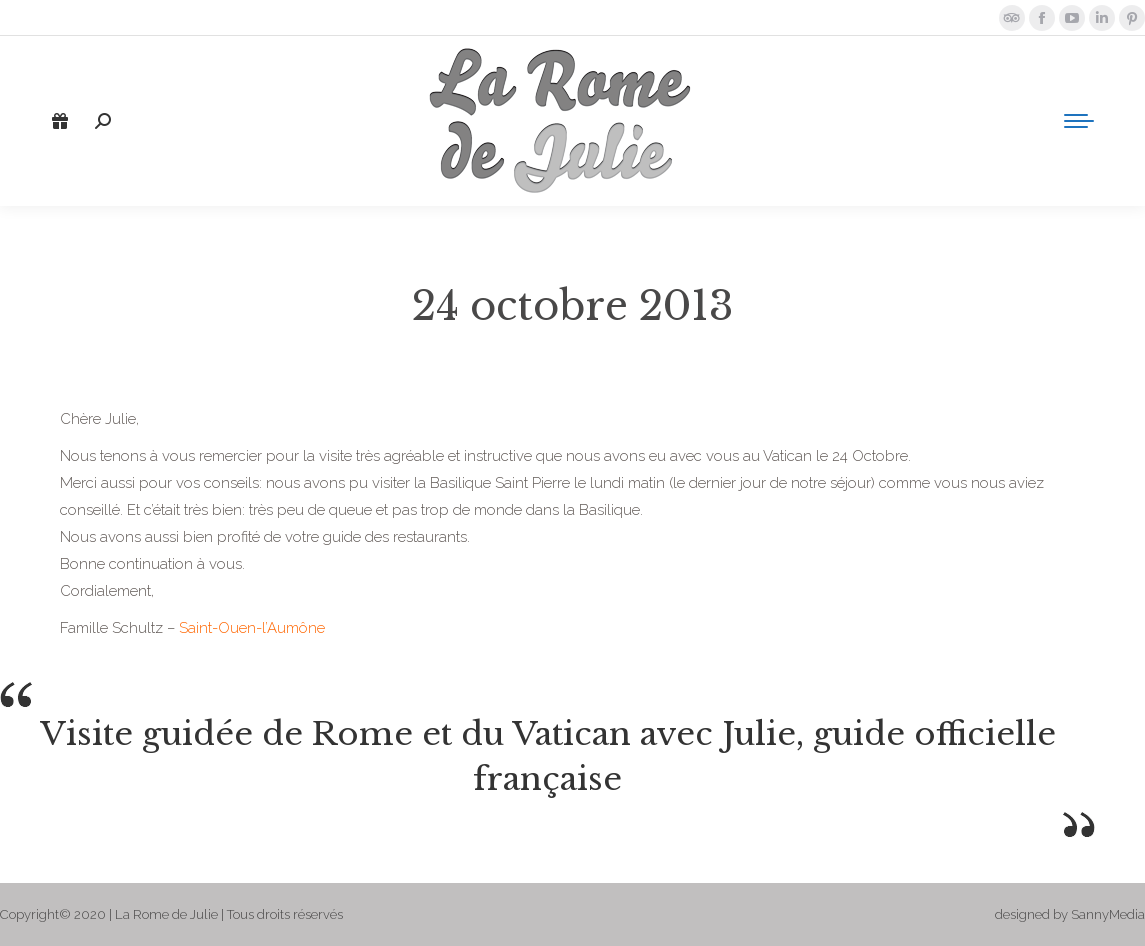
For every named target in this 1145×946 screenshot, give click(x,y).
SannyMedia (1108, 914)
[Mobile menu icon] (1079, 121)
